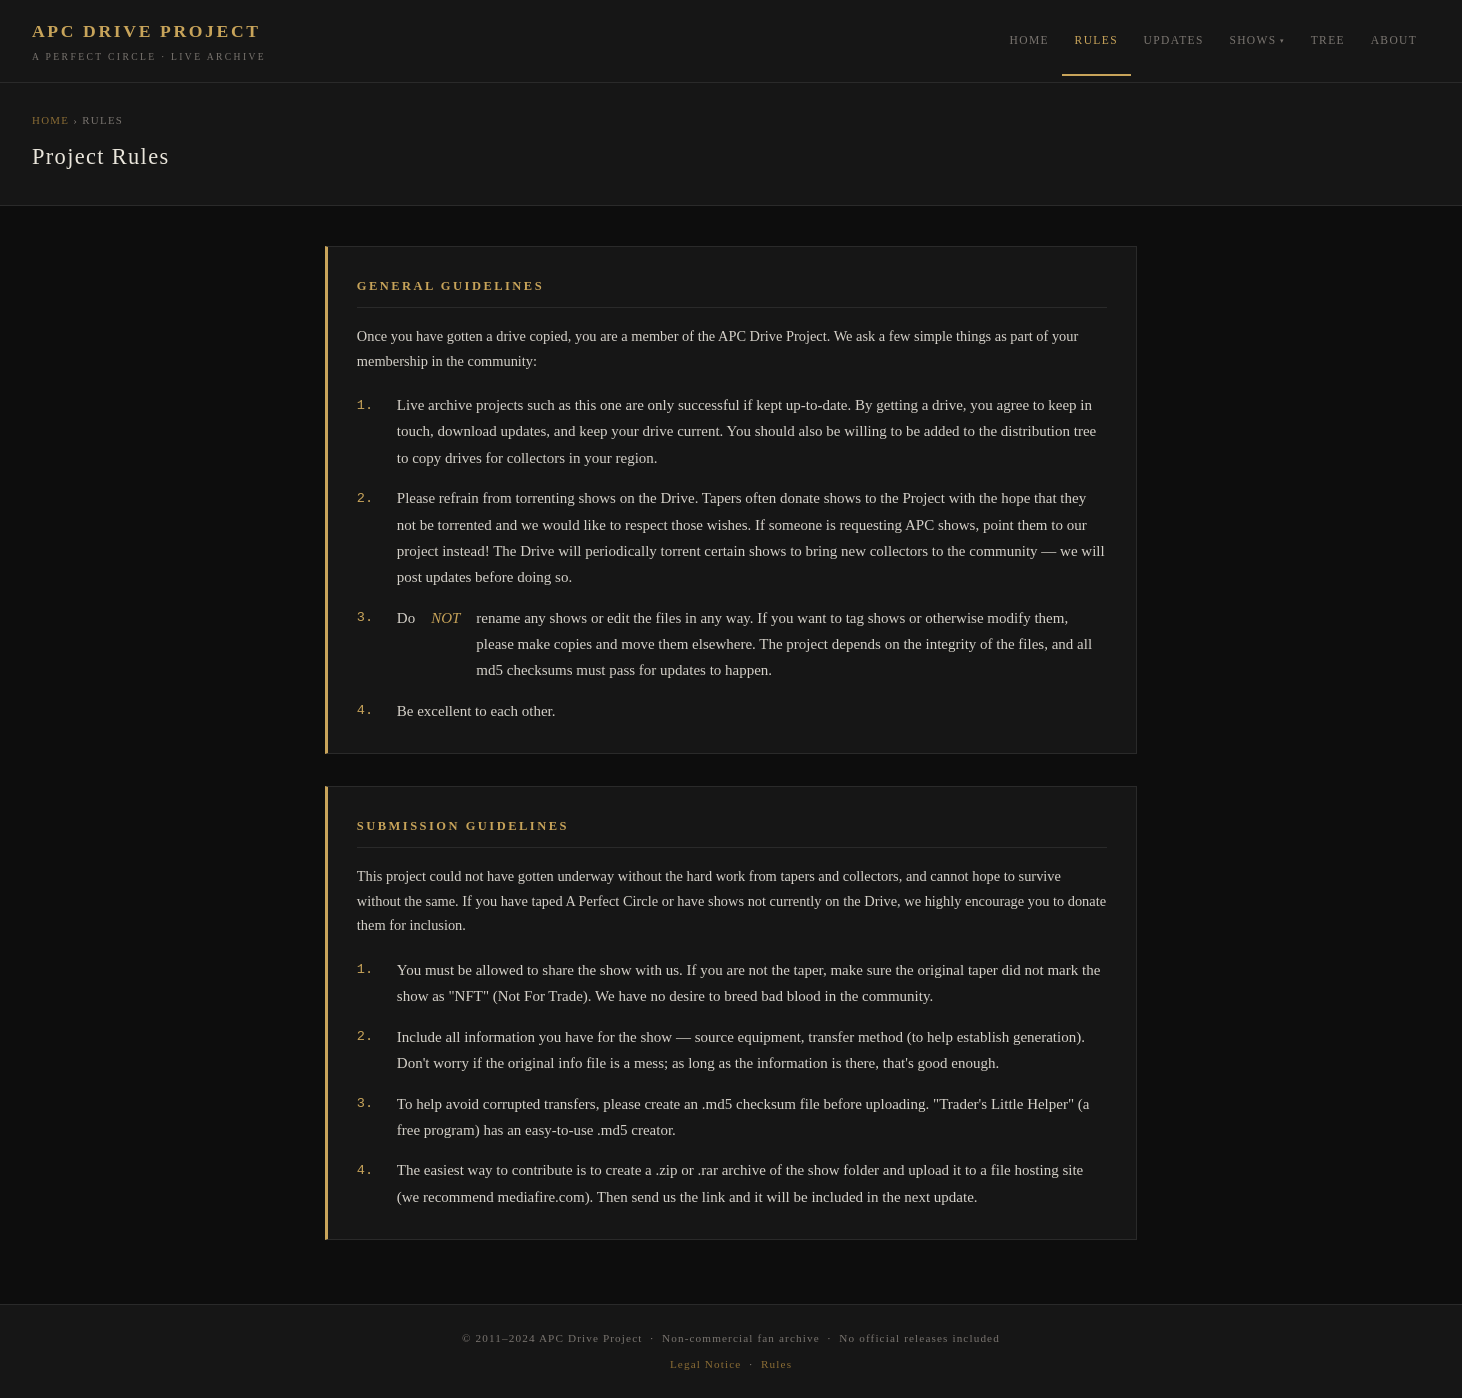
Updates (1174, 40)
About (1394, 40)
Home (1029, 40)
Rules (1096, 40)
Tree (1328, 40)
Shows (1252, 40)
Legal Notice (706, 1364)
